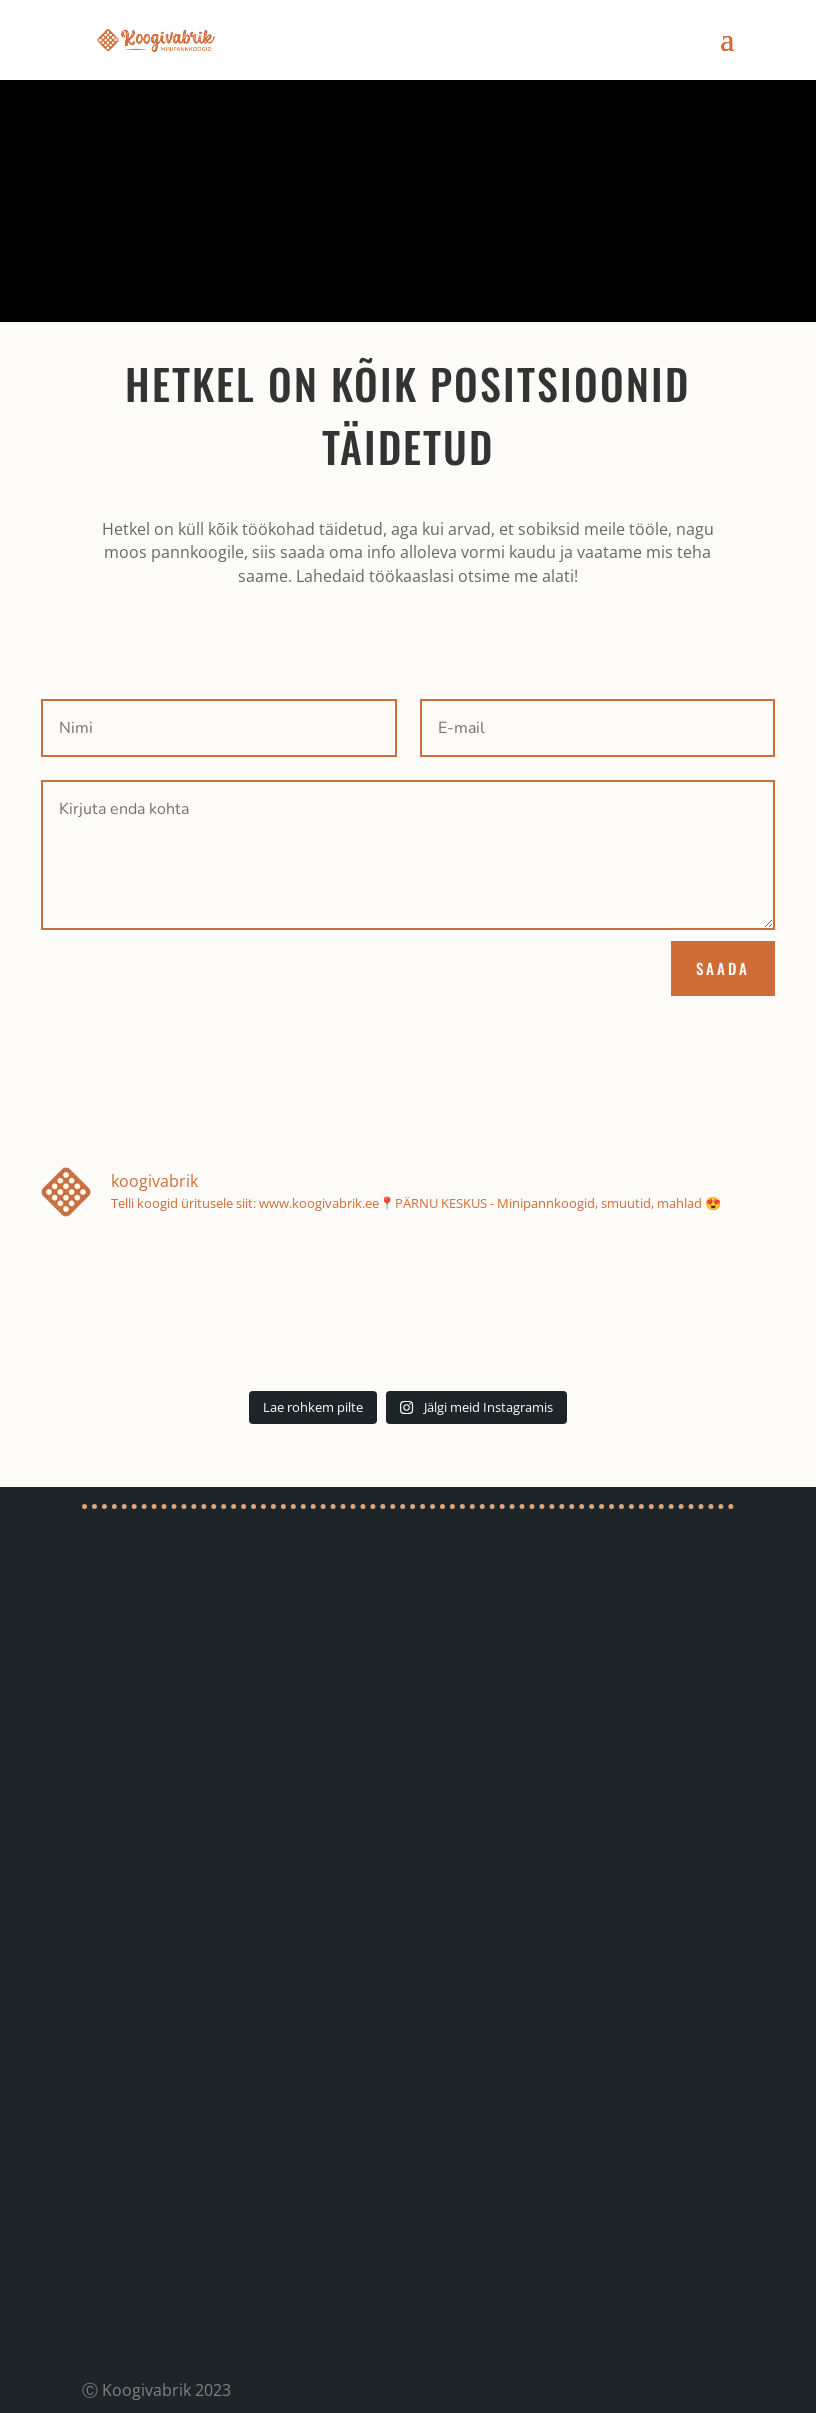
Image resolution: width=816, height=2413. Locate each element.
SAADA (723, 968)
